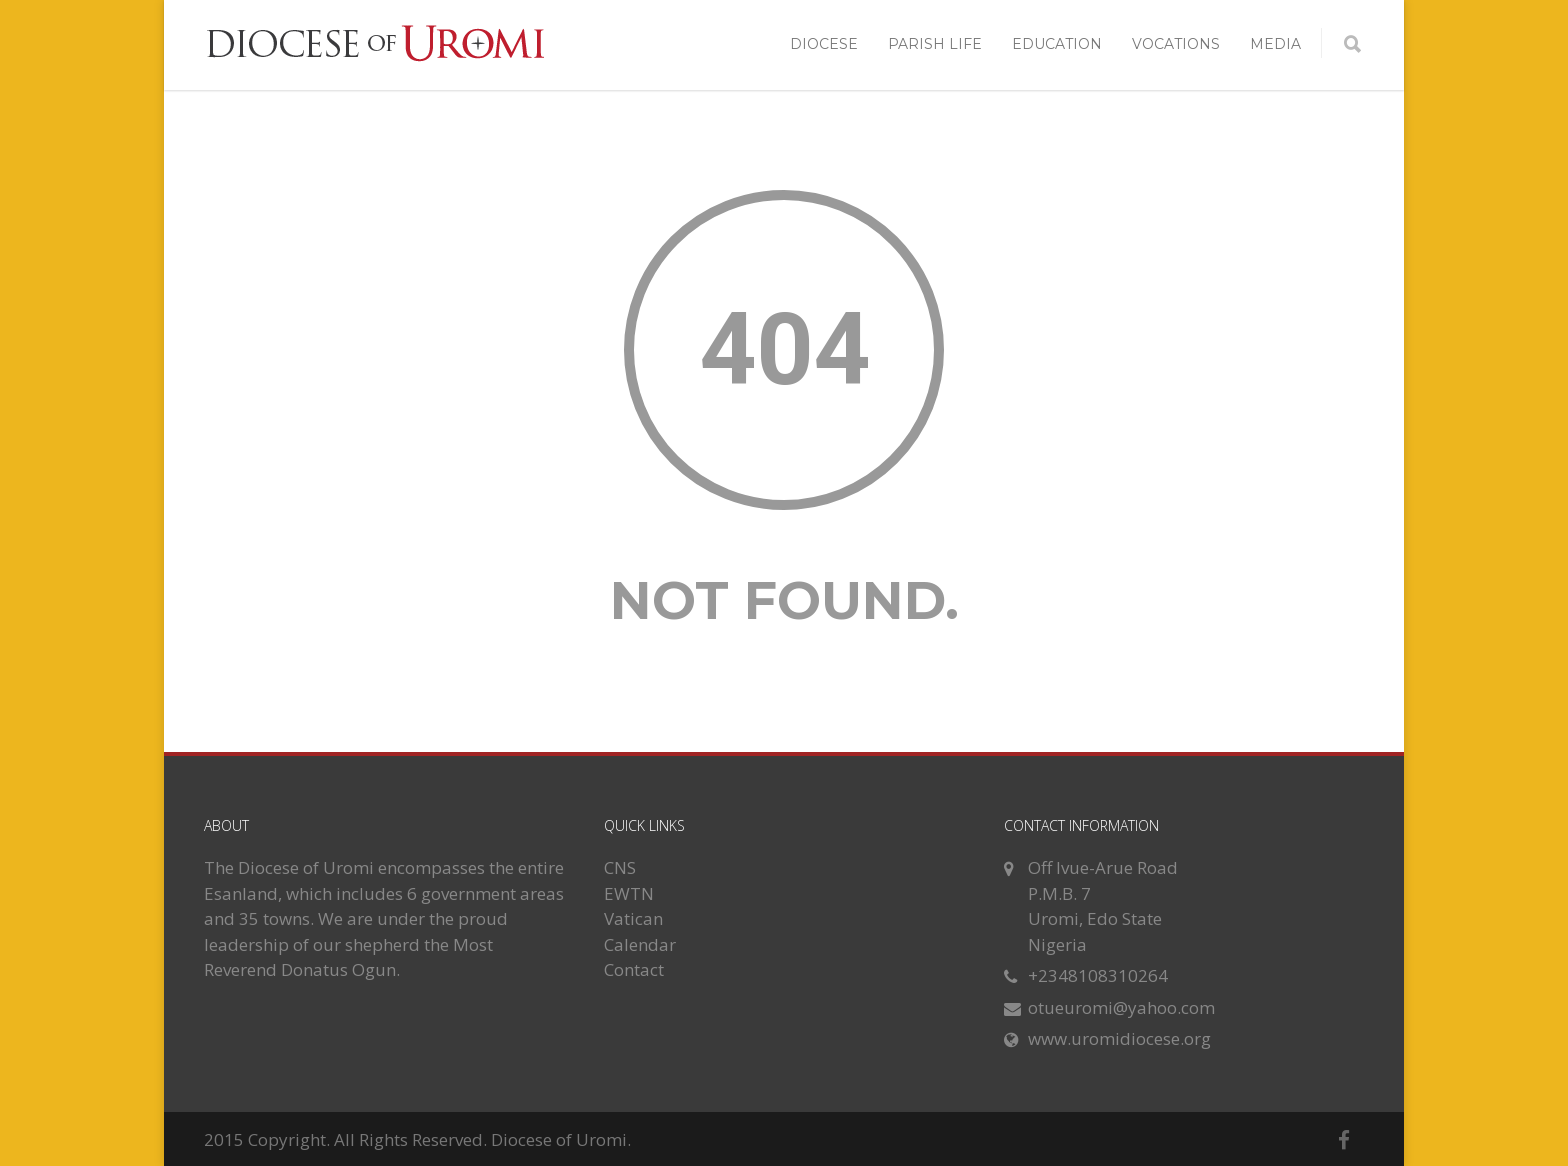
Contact (634, 969)
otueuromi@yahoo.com (1121, 1007)
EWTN (629, 893)
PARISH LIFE (935, 44)
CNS (620, 867)
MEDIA (1275, 44)
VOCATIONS (1176, 44)
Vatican (633, 918)
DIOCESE (824, 44)
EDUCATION (1057, 44)
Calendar (640, 944)
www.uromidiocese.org (1119, 1038)
